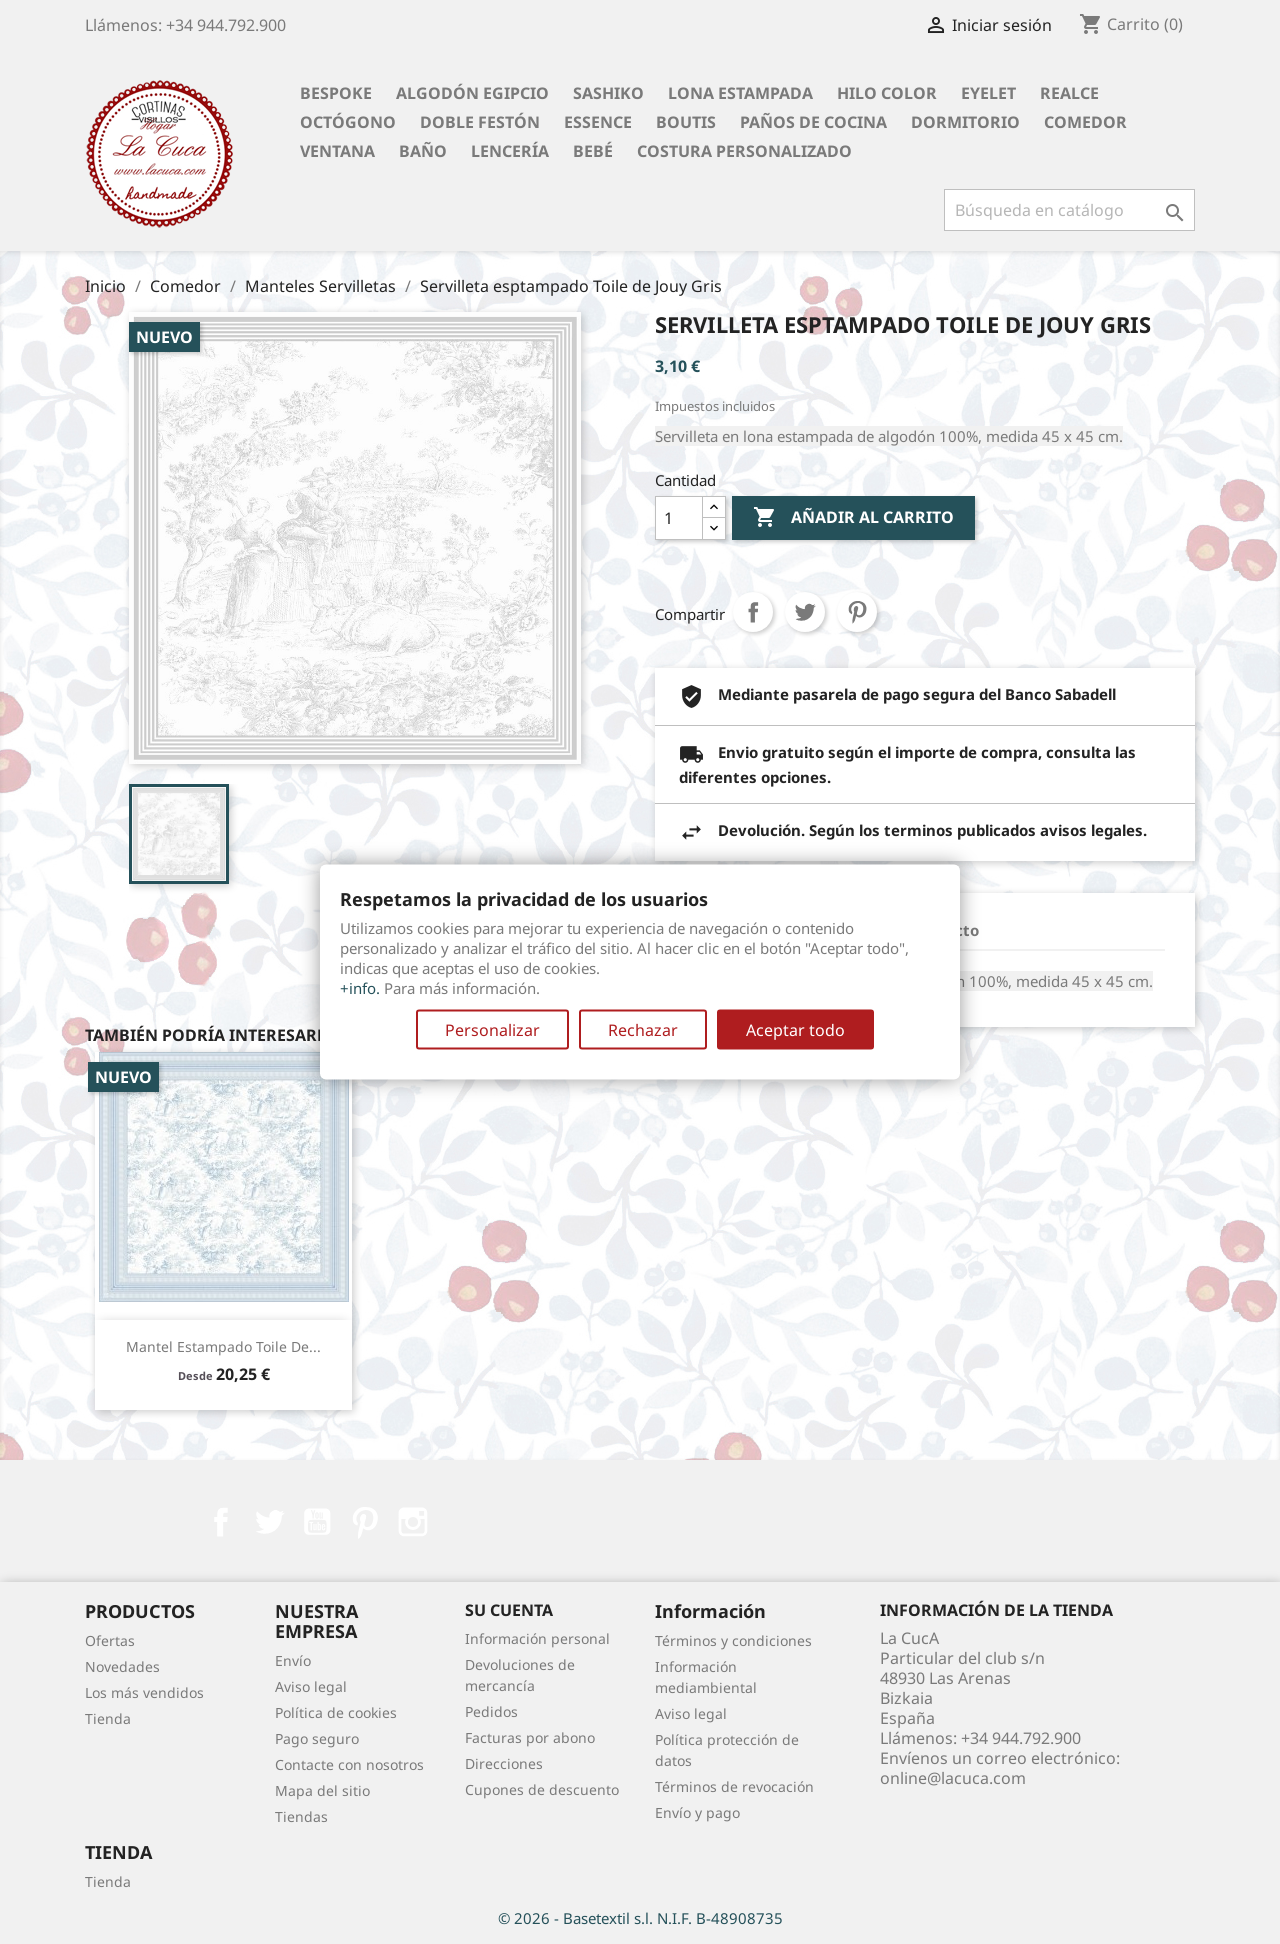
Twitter (269, 1522)
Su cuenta (509, 1610)
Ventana (337, 151)
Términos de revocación (734, 1786)
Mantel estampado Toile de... (223, 1346)
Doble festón (480, 122)
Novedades (122, 1666)
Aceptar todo (795, 1029)
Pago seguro (317, 1738)
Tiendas (301, 1816)
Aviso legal (311, 1686)
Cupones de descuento (542, 1789)
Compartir (753, 612)
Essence (598, 122)
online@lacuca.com (953, 1778)
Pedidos (491, 1711)
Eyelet (988, 93)
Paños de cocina (813, 122)
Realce (1069, 93)
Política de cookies (336, 1712)
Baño (423, 151)
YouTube (317, 1522)
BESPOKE (336, 93)
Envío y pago (697, 1812)
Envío (293, 1660)
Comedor (1085, 122)
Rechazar (643, 1029)
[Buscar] (1069, 210)
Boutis (686, 122)
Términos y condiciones (733, 1640)
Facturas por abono (530, 1737)
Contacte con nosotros (349, 1764)
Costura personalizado (744, 151)
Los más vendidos (144, 1692)
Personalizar (492, 1029)
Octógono (348, 122)
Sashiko (608, 93)
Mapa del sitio (322, 1790)
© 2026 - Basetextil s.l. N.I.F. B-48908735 (640, 1918)
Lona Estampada (740, 93)
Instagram (413, 1522)
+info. (360, 987)
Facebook (221, 1522)
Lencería (510, 151)
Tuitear (805, 612)
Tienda (108, 1718)
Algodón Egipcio (472, 93)
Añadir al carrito (853, 518)
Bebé (593, 151)
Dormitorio (965, 122)
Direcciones (504, 1763)
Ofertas (110, 1640)
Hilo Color (887, 93)
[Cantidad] (679, 518)
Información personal (537, 1638)
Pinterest (857, 612)
